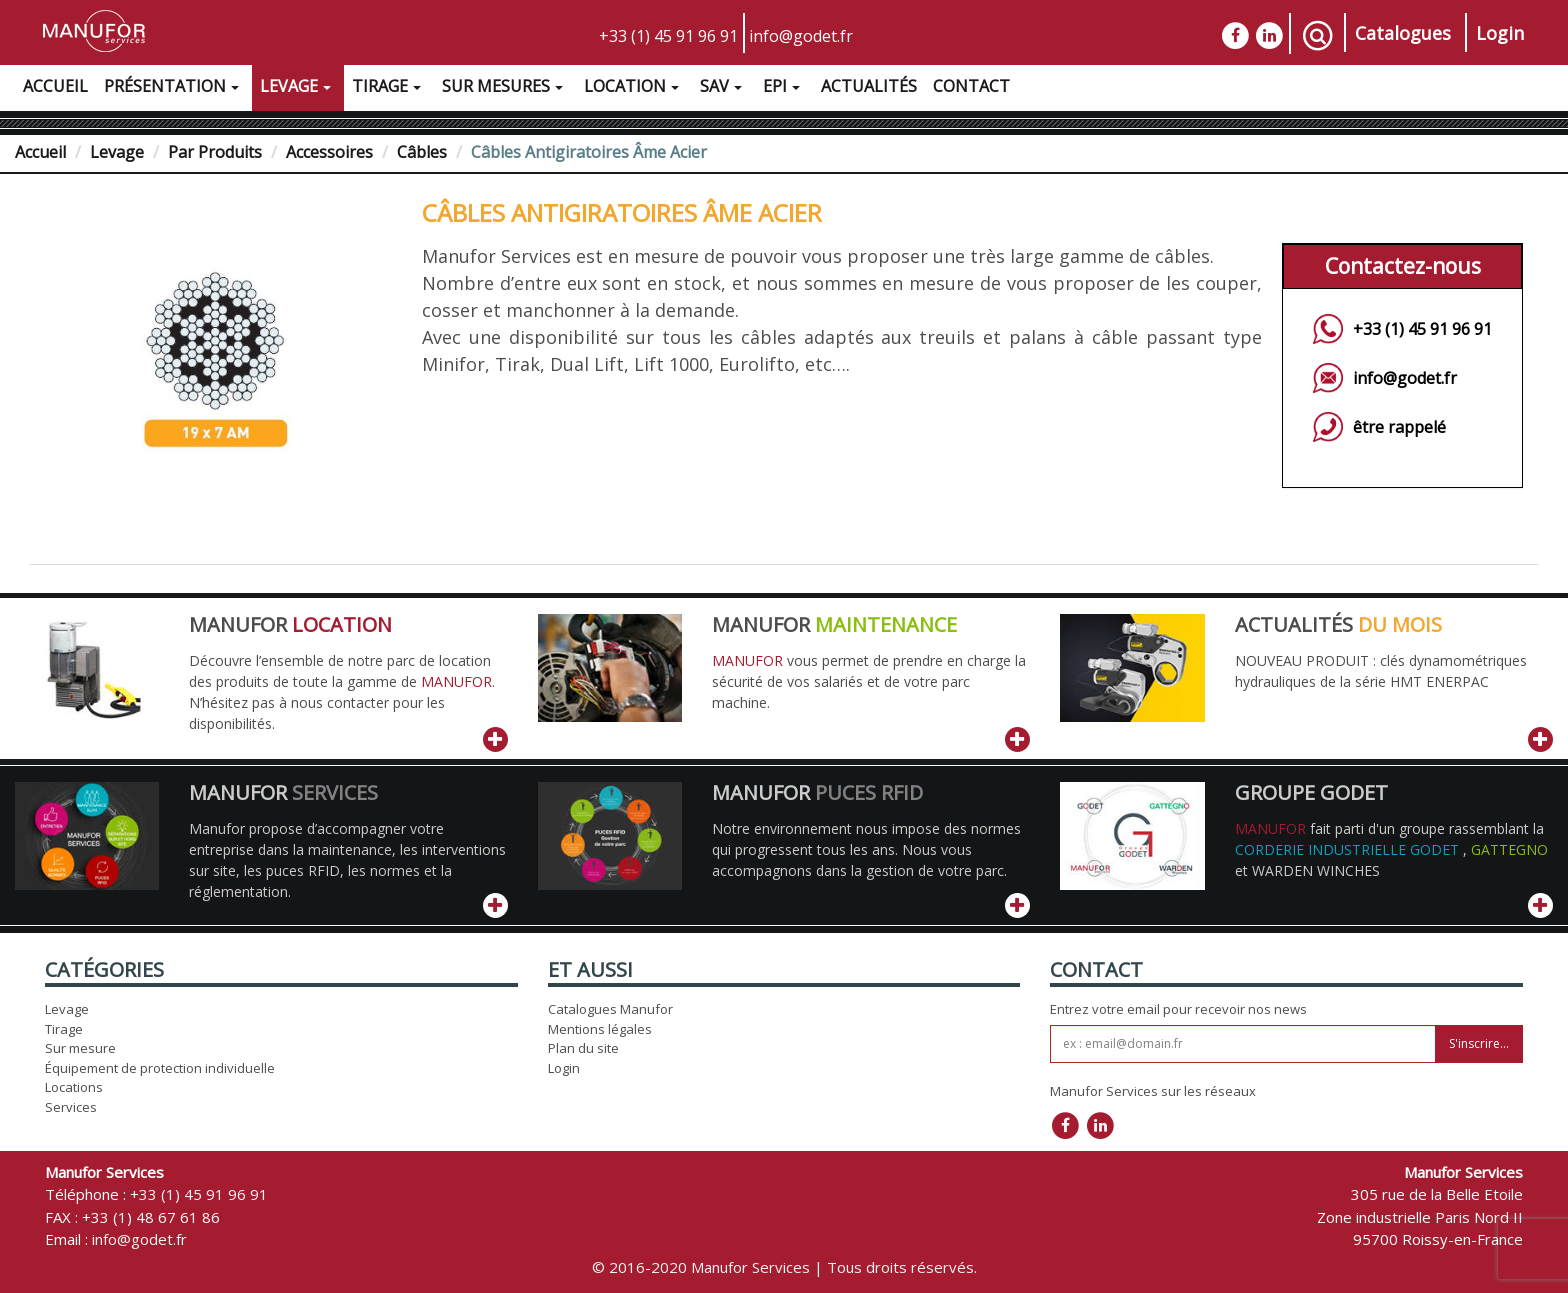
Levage (298, 89)
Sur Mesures (505, 89)
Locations (74, 1087)
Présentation (174, 89)
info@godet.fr (801, 36)
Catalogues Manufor (610, 1009)
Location (634, 89)
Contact (971, 86)
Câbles (422, 152)
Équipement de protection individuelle (160, 1068)
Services (71, 1107)
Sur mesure (80, 1048)
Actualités (869, 86)
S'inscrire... (1479, 1043)
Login (1500, 33)
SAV (723, 89)
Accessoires (329, 152)
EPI (784, 89)
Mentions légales (600, 1029)
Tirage (389, 89)
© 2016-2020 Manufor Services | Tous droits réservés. (784, 1267)
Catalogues (1403, 33)
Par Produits (215, 152)
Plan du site (583, 1048)
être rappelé (1399, 427)
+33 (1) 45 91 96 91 (668, 36)
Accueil (55, 86)
